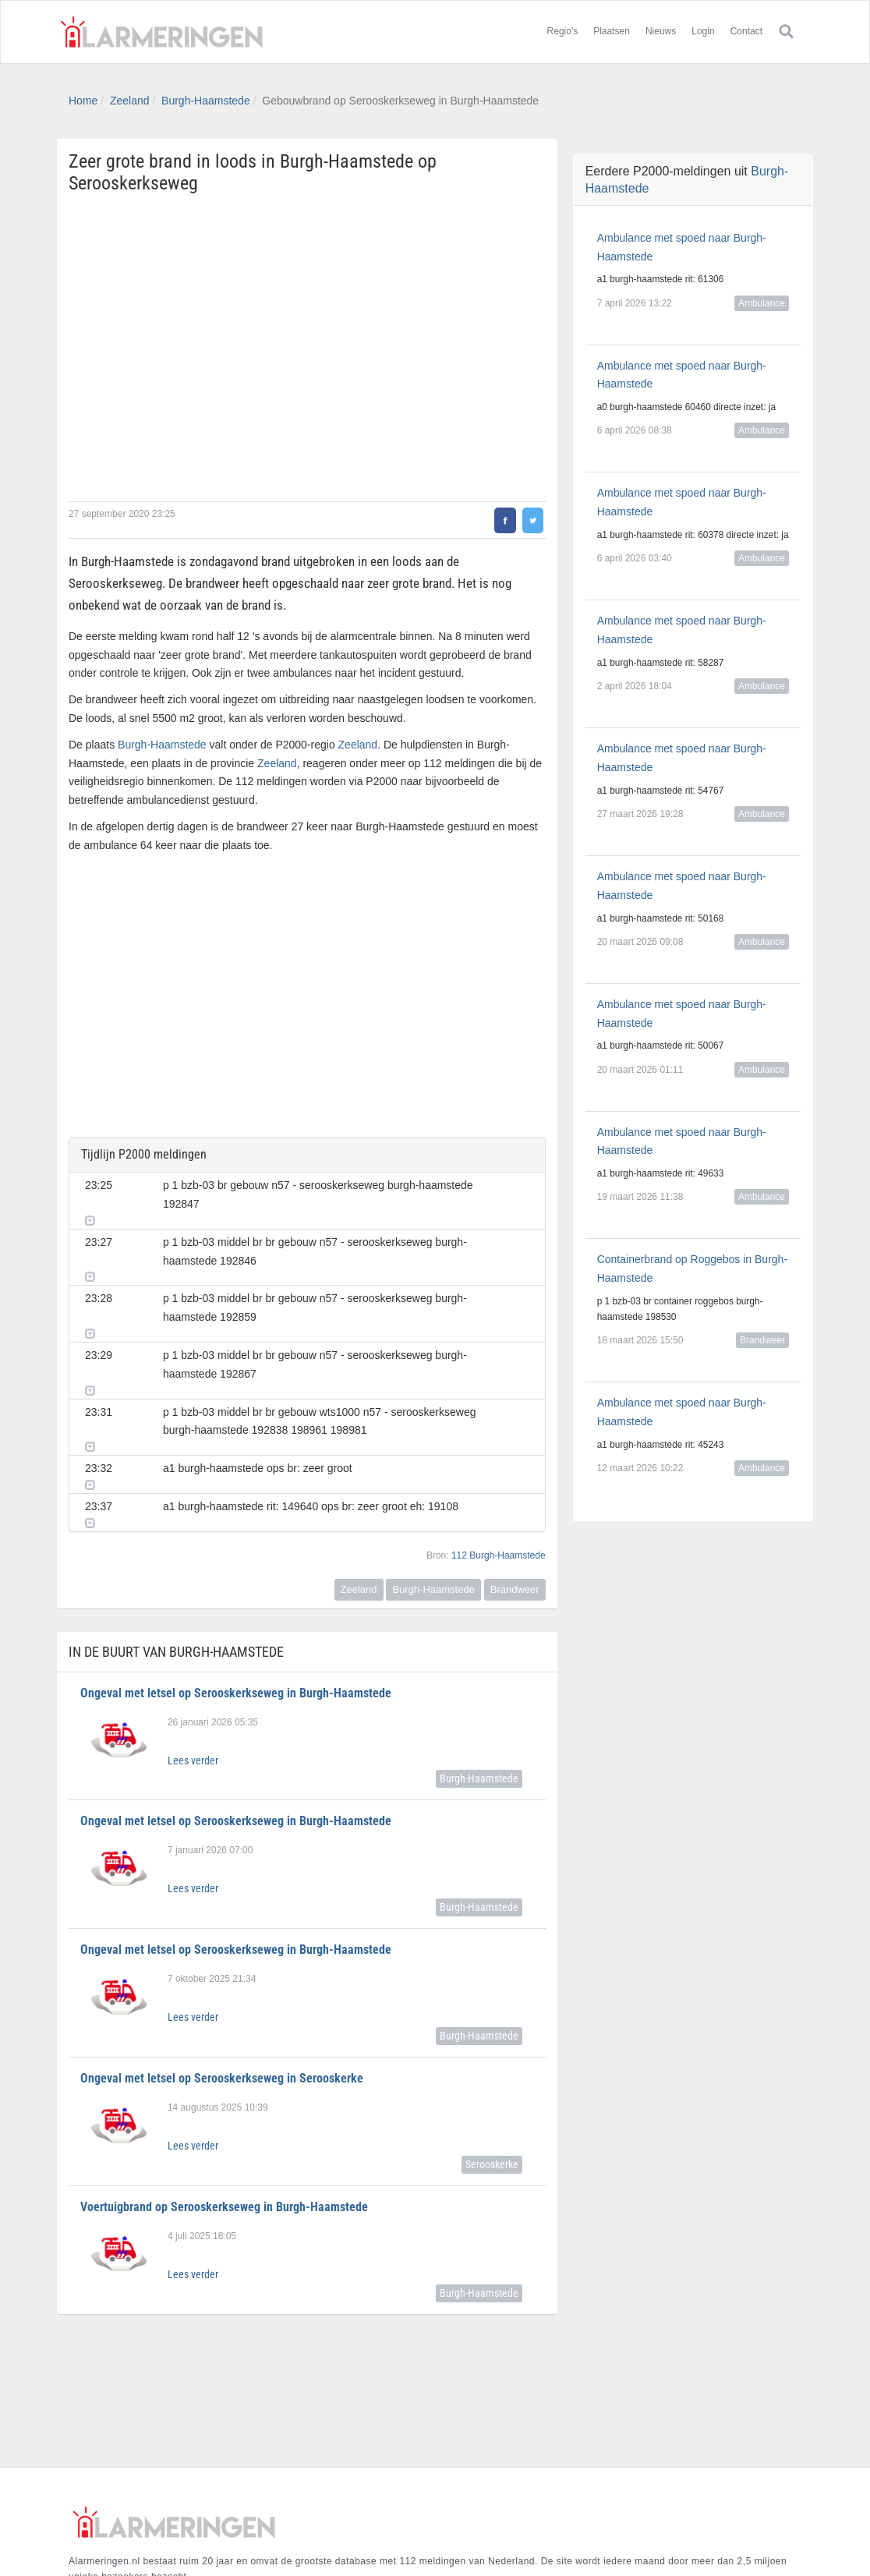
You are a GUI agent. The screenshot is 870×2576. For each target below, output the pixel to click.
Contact (746, 31)
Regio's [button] (562, 31)
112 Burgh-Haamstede (498, 1479)
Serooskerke (491, 2088)
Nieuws (660, 31)
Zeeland (130, 100)
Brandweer (514, 1513)
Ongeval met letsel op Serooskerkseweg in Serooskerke (221, 2001)
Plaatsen (611, 31)
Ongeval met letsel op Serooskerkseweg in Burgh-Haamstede (235, 1616)
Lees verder (193, 1684)
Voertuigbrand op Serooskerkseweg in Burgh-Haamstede (224, 2130)
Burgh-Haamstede (205, 100)
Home (83, 100)
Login (702, 31)
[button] (521, 1182)
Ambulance (761, 303)
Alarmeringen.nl (162, 32)
